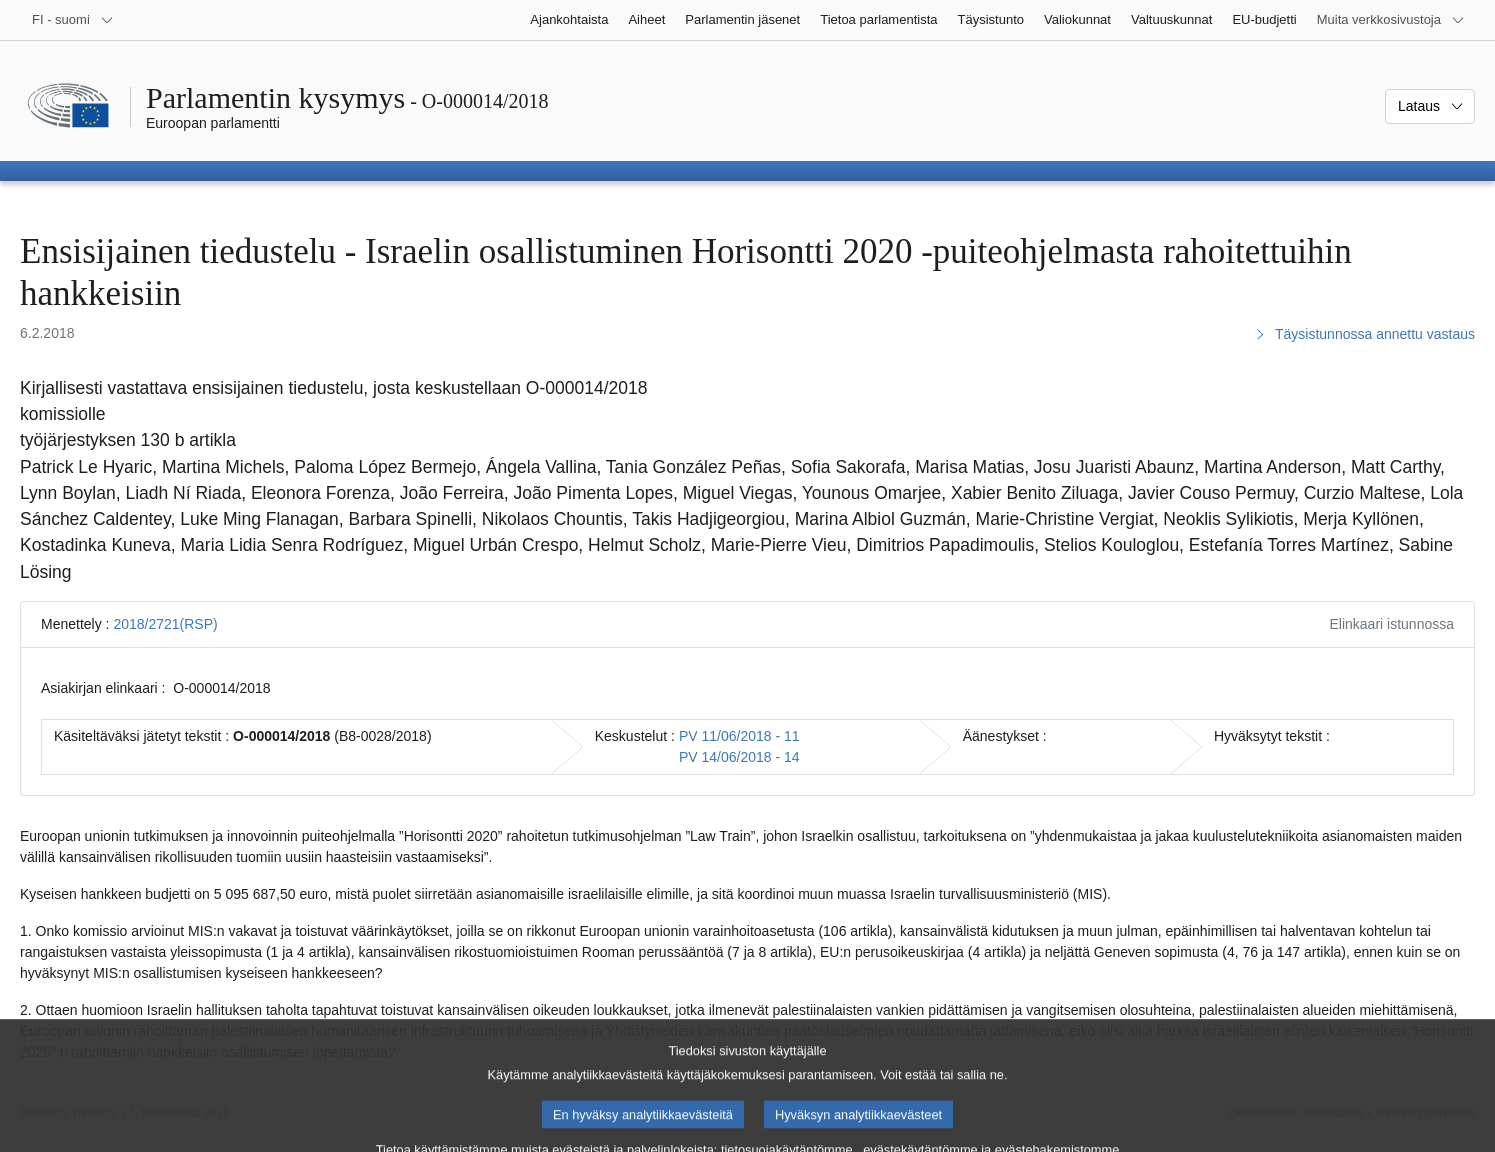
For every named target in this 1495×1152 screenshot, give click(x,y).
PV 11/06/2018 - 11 (739, 736)
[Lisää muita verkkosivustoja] (1391, 20)
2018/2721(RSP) (165, 624)
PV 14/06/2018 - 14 (739, 757)
